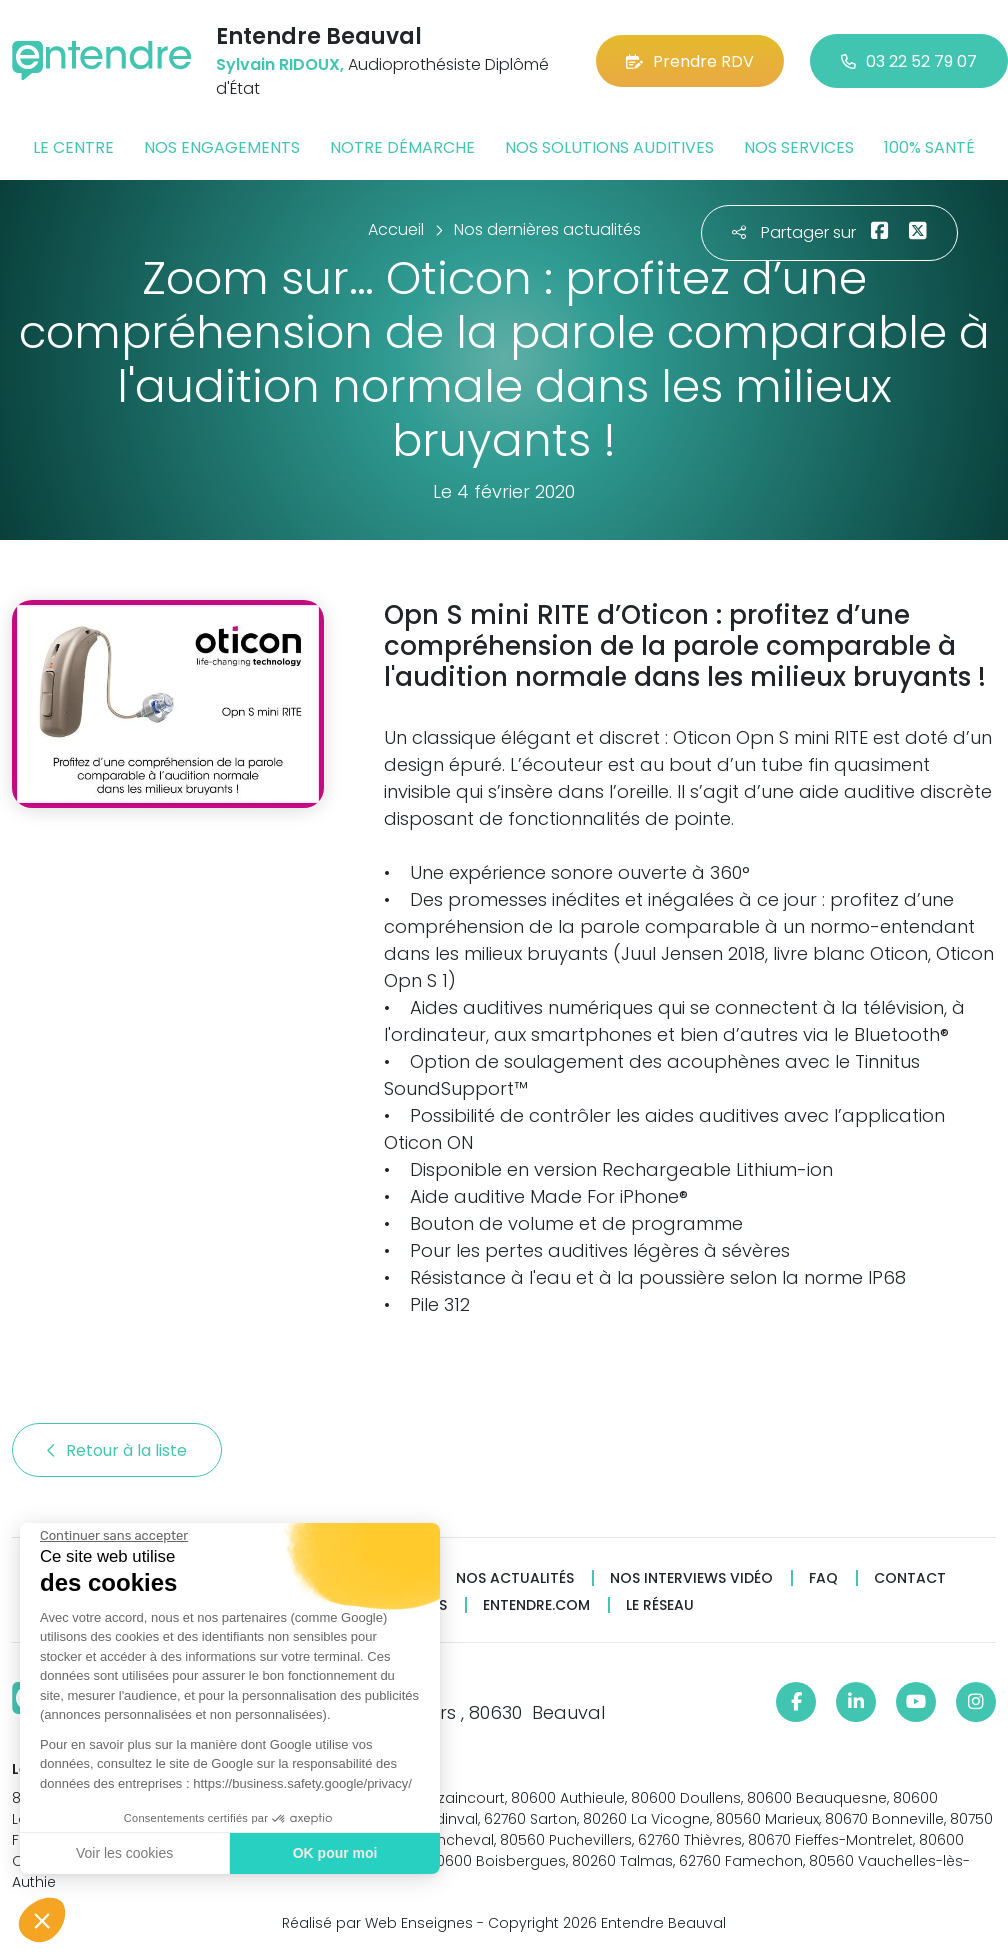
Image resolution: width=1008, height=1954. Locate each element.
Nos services (799, 147)
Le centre (73, 147)
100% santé (929, 147)
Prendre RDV (690, 61)
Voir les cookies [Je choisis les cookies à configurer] (123, 1853)
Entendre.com (536, 1605)
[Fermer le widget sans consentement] (113, 1536)
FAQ (823, 1578)
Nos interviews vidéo (691, 1578)
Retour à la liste (117, 1450)
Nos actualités (515, 1578)
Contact (910, 1578)
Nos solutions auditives (609, 147)
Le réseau (660, 1605)
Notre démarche (402, 147)
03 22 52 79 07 (909, 61)
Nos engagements (222, 147)
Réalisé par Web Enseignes (377, 1923)
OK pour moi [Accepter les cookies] (334, 1853)
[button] (42, 1920)
